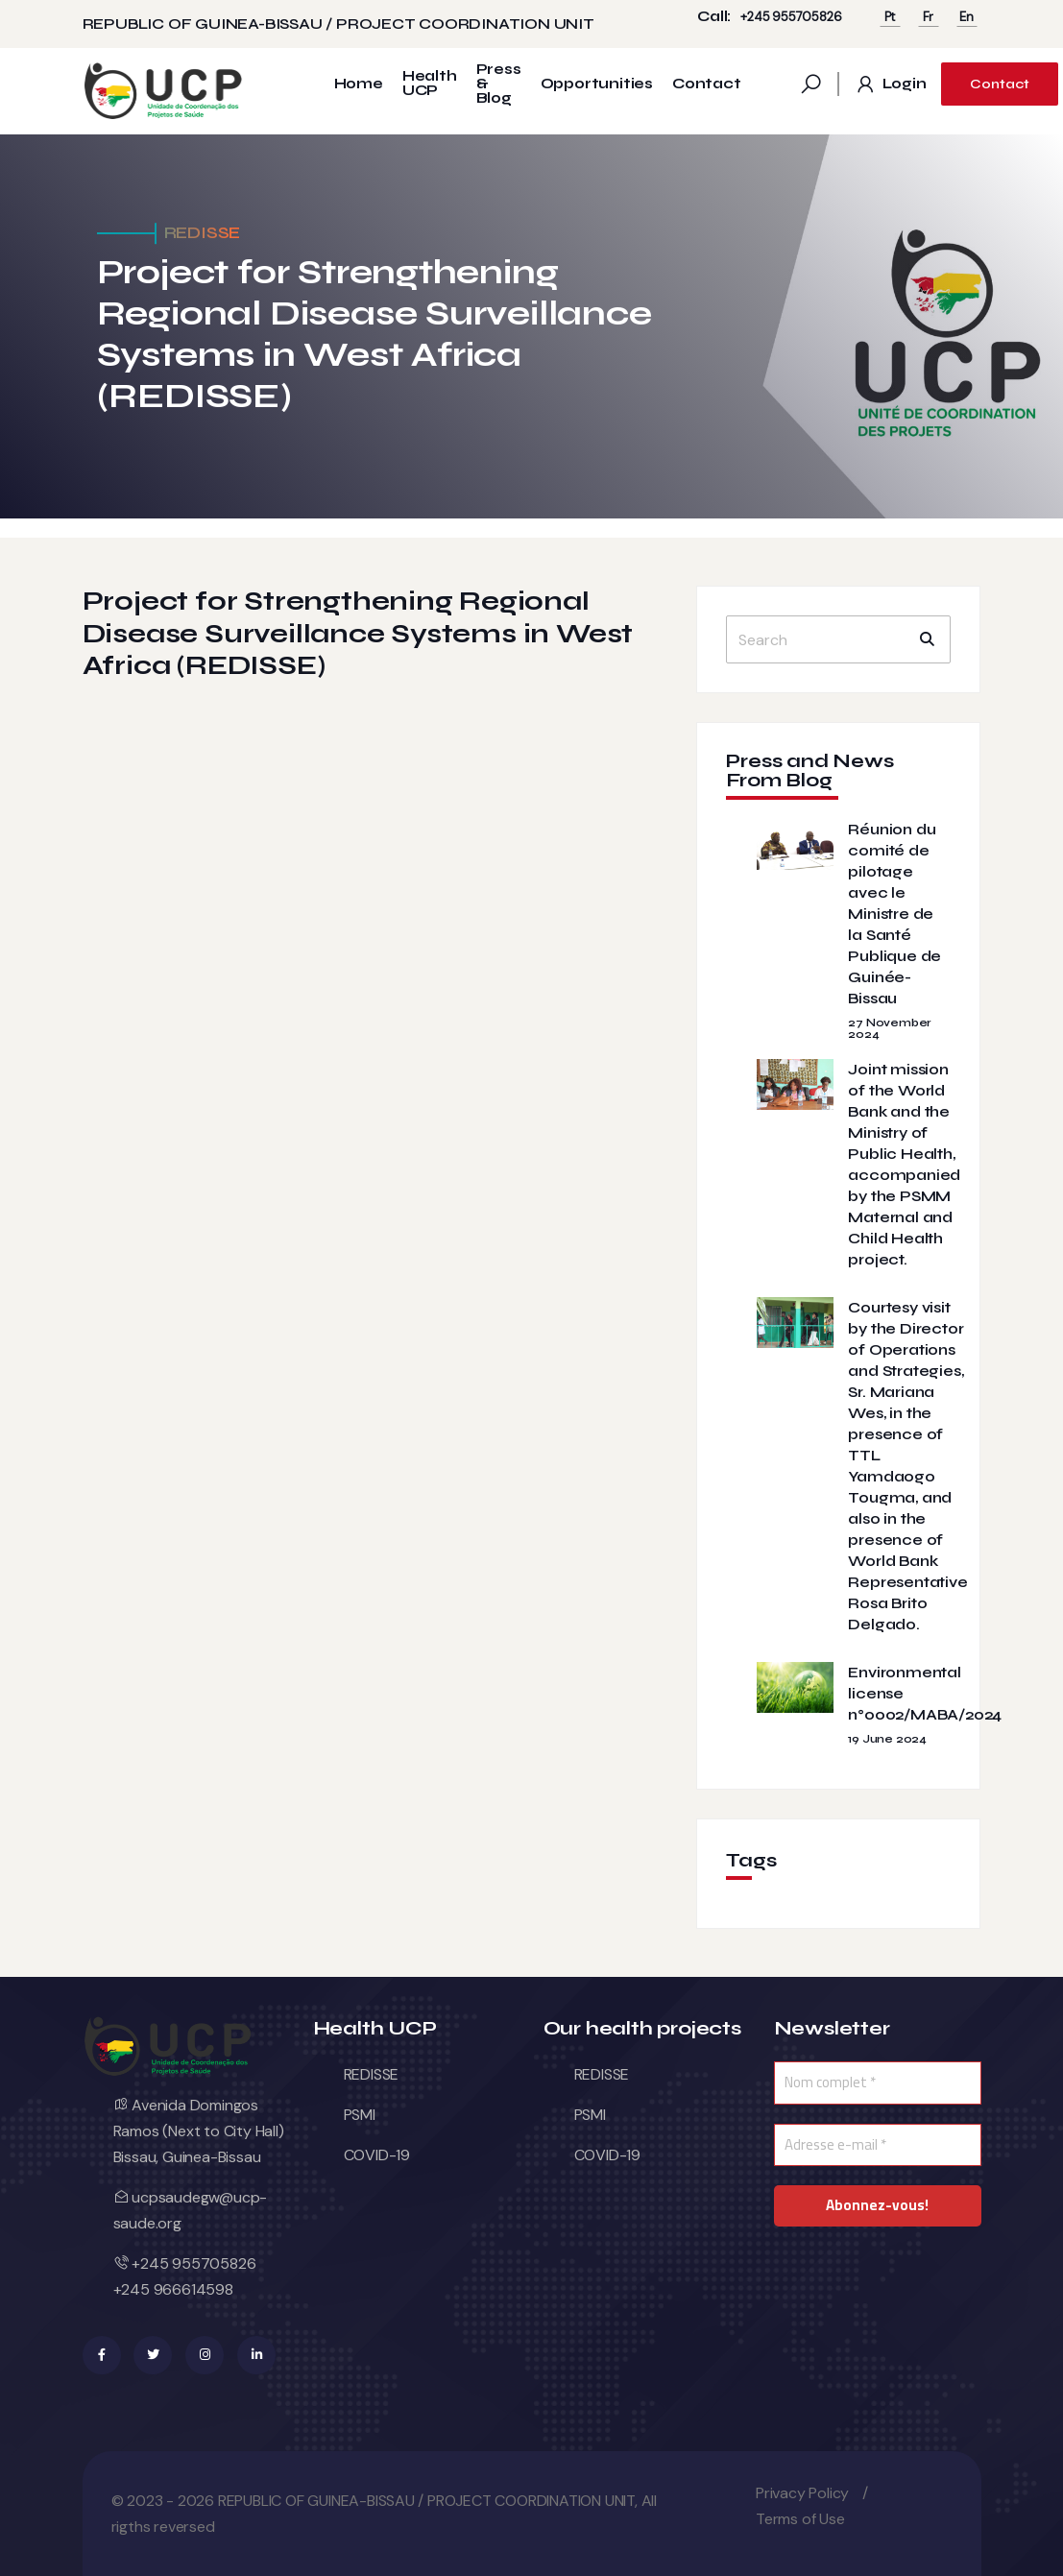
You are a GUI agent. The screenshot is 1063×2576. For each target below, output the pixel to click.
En (966, 17)
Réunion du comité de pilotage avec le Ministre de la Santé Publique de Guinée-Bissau (894, 913)
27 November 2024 (889, 1028)
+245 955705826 (790, 17)
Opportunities (597, 84)
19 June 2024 (887, 1739)
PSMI (359, 2115)
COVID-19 (377, 2155)
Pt (890, 17)
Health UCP (429, 83)
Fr (928, 17)
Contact (706, 84)
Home (358, 84)
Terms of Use (800, 2519)
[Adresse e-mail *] (877, 2145)
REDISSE (371, 2074)
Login (890, 84)
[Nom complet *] (877, 2083)
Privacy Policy (802, 2493)
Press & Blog (498, 84)
